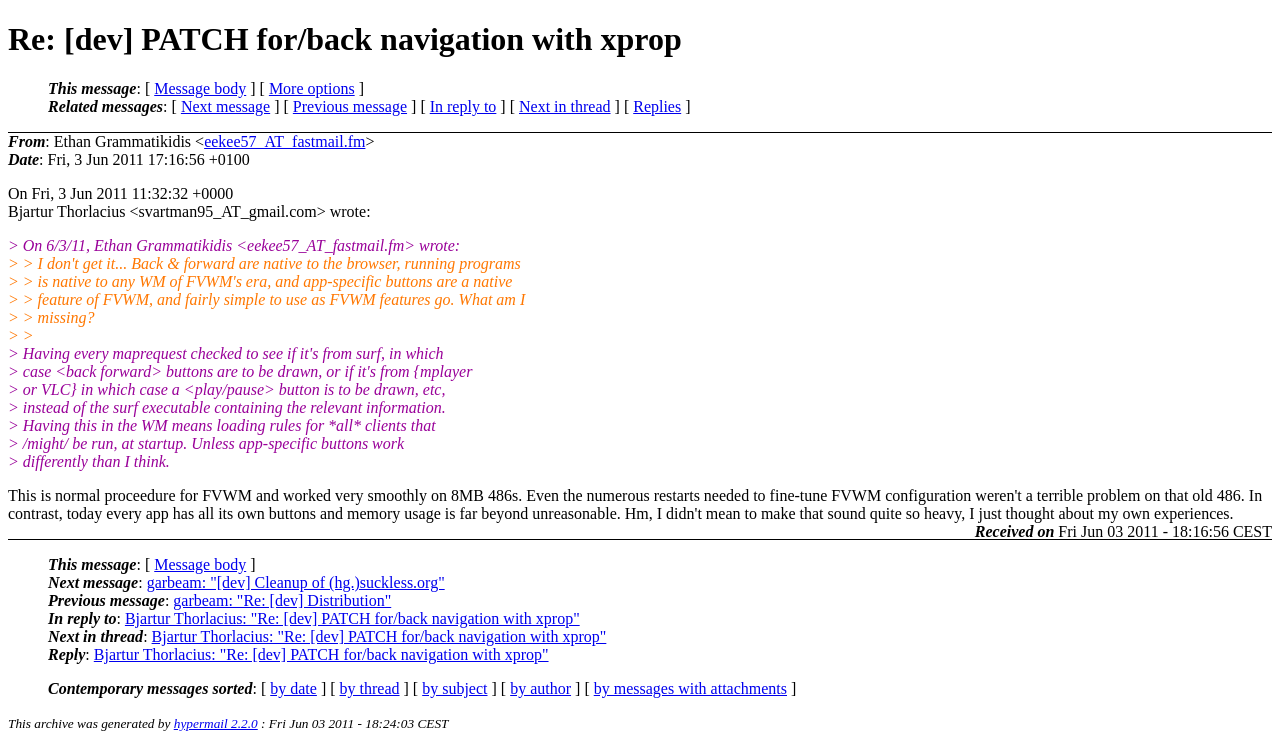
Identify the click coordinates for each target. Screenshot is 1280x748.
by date (293, 688)
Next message (225, 106)
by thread (370, 688)
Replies (657, 106)
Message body (200, 88)
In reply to (463, 106)
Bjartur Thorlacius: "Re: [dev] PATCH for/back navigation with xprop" (352, 618)
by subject (454, 688)
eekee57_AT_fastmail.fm (284, 141)
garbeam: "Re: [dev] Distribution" (282, 600)
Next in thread (565, 106)
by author (540, 688)
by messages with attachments (690, 688)
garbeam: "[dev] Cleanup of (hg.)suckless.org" (296, 582)
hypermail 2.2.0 (216, 723)
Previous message (350, 106)
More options (312, 88)
